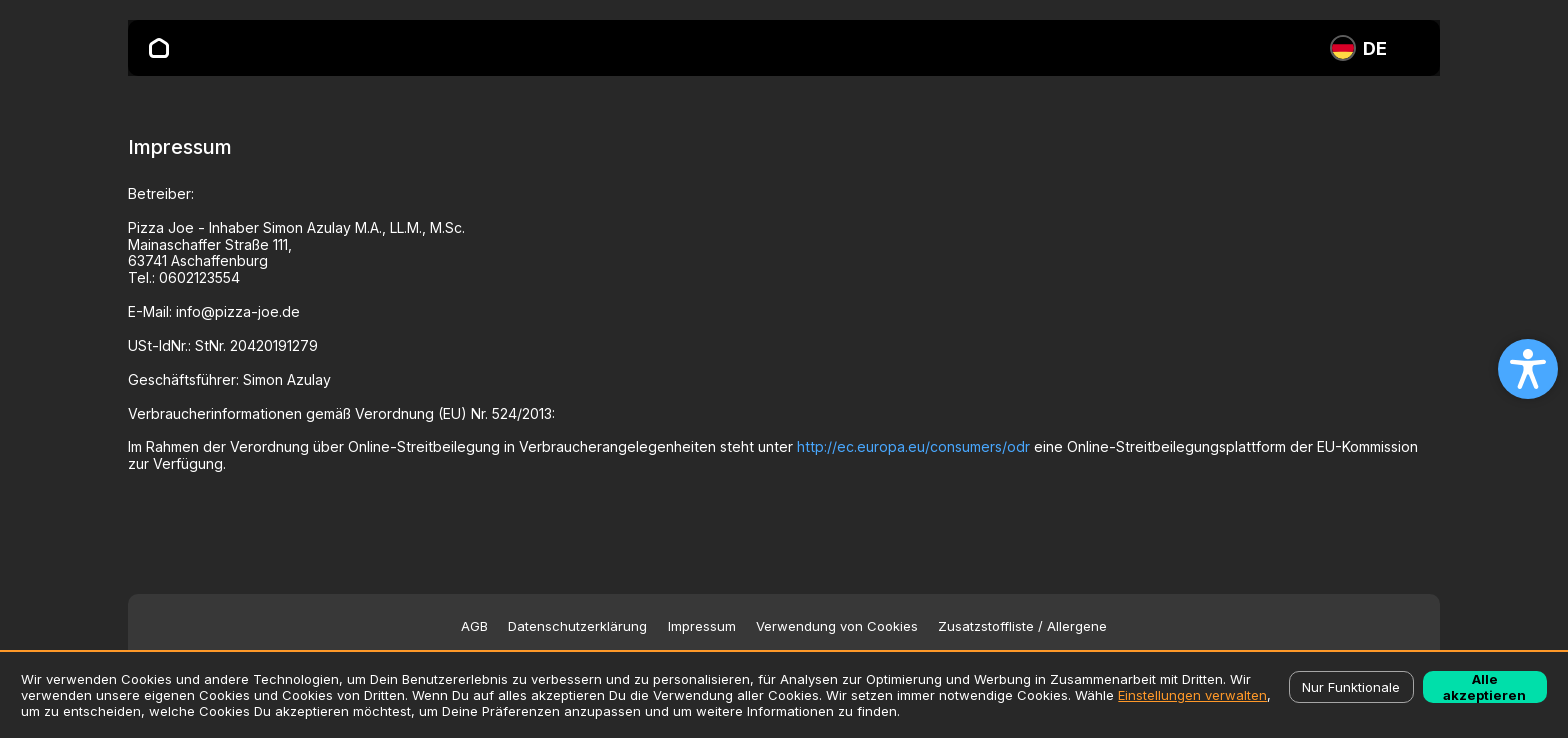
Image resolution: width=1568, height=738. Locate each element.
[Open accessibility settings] (1528, 369)
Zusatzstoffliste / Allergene (1022, 626)
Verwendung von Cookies (837, 626)
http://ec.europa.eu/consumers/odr (913, 446)
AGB (474, 626)
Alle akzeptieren (1484, 687)
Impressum (702, 626)
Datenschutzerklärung (577, 626)
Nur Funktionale (1351, 687)
